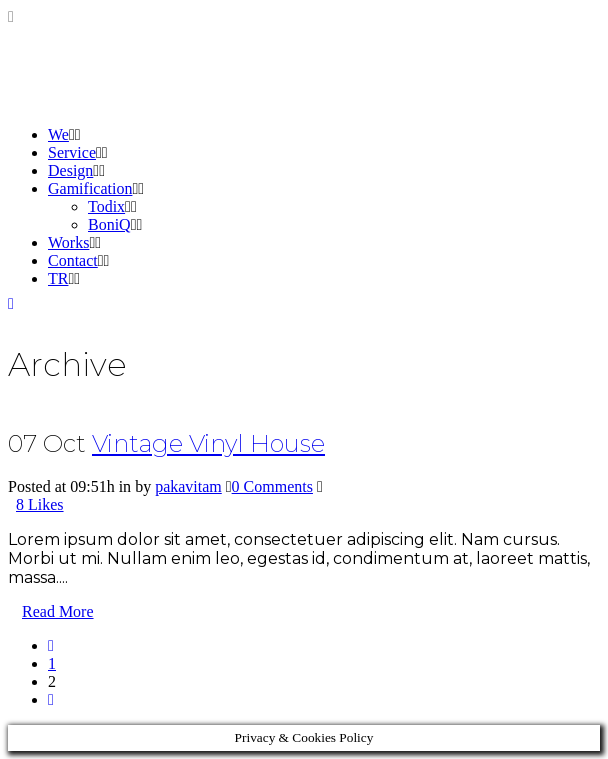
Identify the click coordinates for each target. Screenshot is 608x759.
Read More (58, 611)
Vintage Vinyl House (208, 443)
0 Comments (272, 486)
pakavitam (188, 486)
